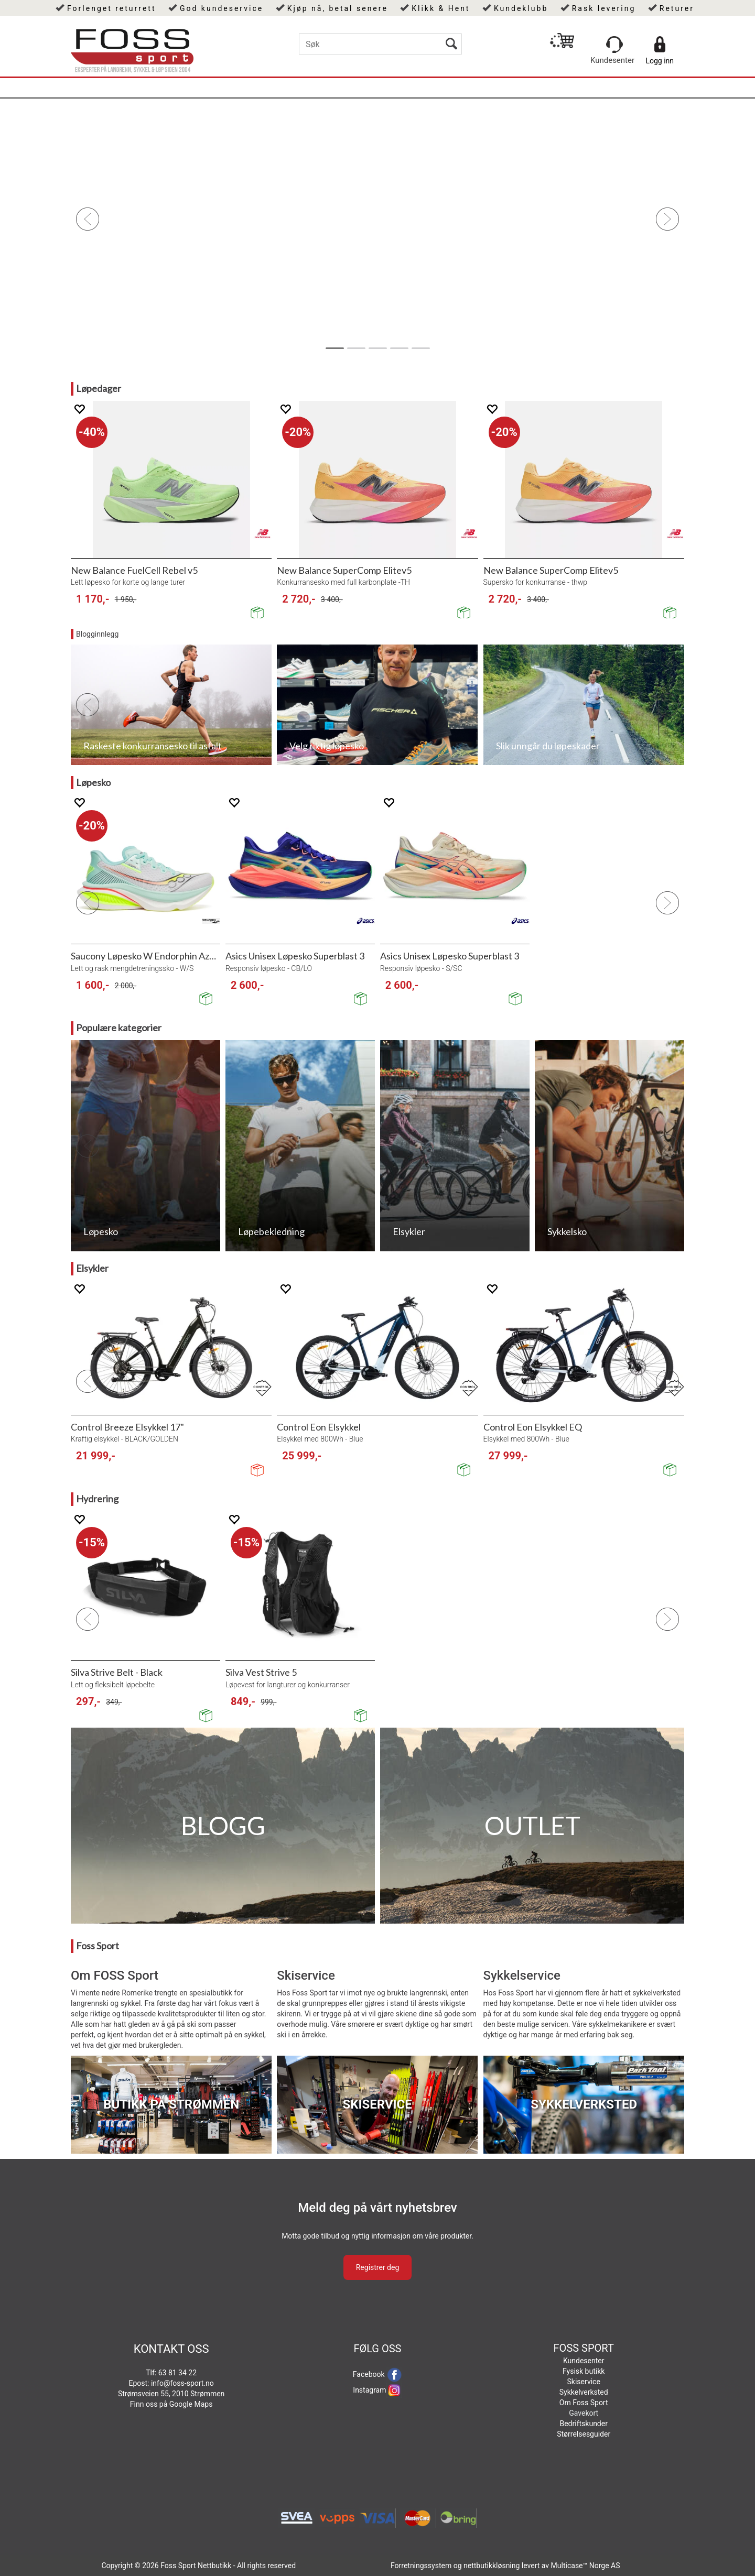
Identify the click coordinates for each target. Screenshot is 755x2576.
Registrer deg (378, 2267)
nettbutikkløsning (491, 2565)
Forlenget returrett (111, 8)
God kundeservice (221, 8)
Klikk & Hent (441, 8)
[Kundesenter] (614, 44)
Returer (677, 8)
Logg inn (659, 61)
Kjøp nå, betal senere (337, 8)
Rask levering (604, 8)
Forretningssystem (421, 2565)
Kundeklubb (521, 8)
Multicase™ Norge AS (585, 2565)
